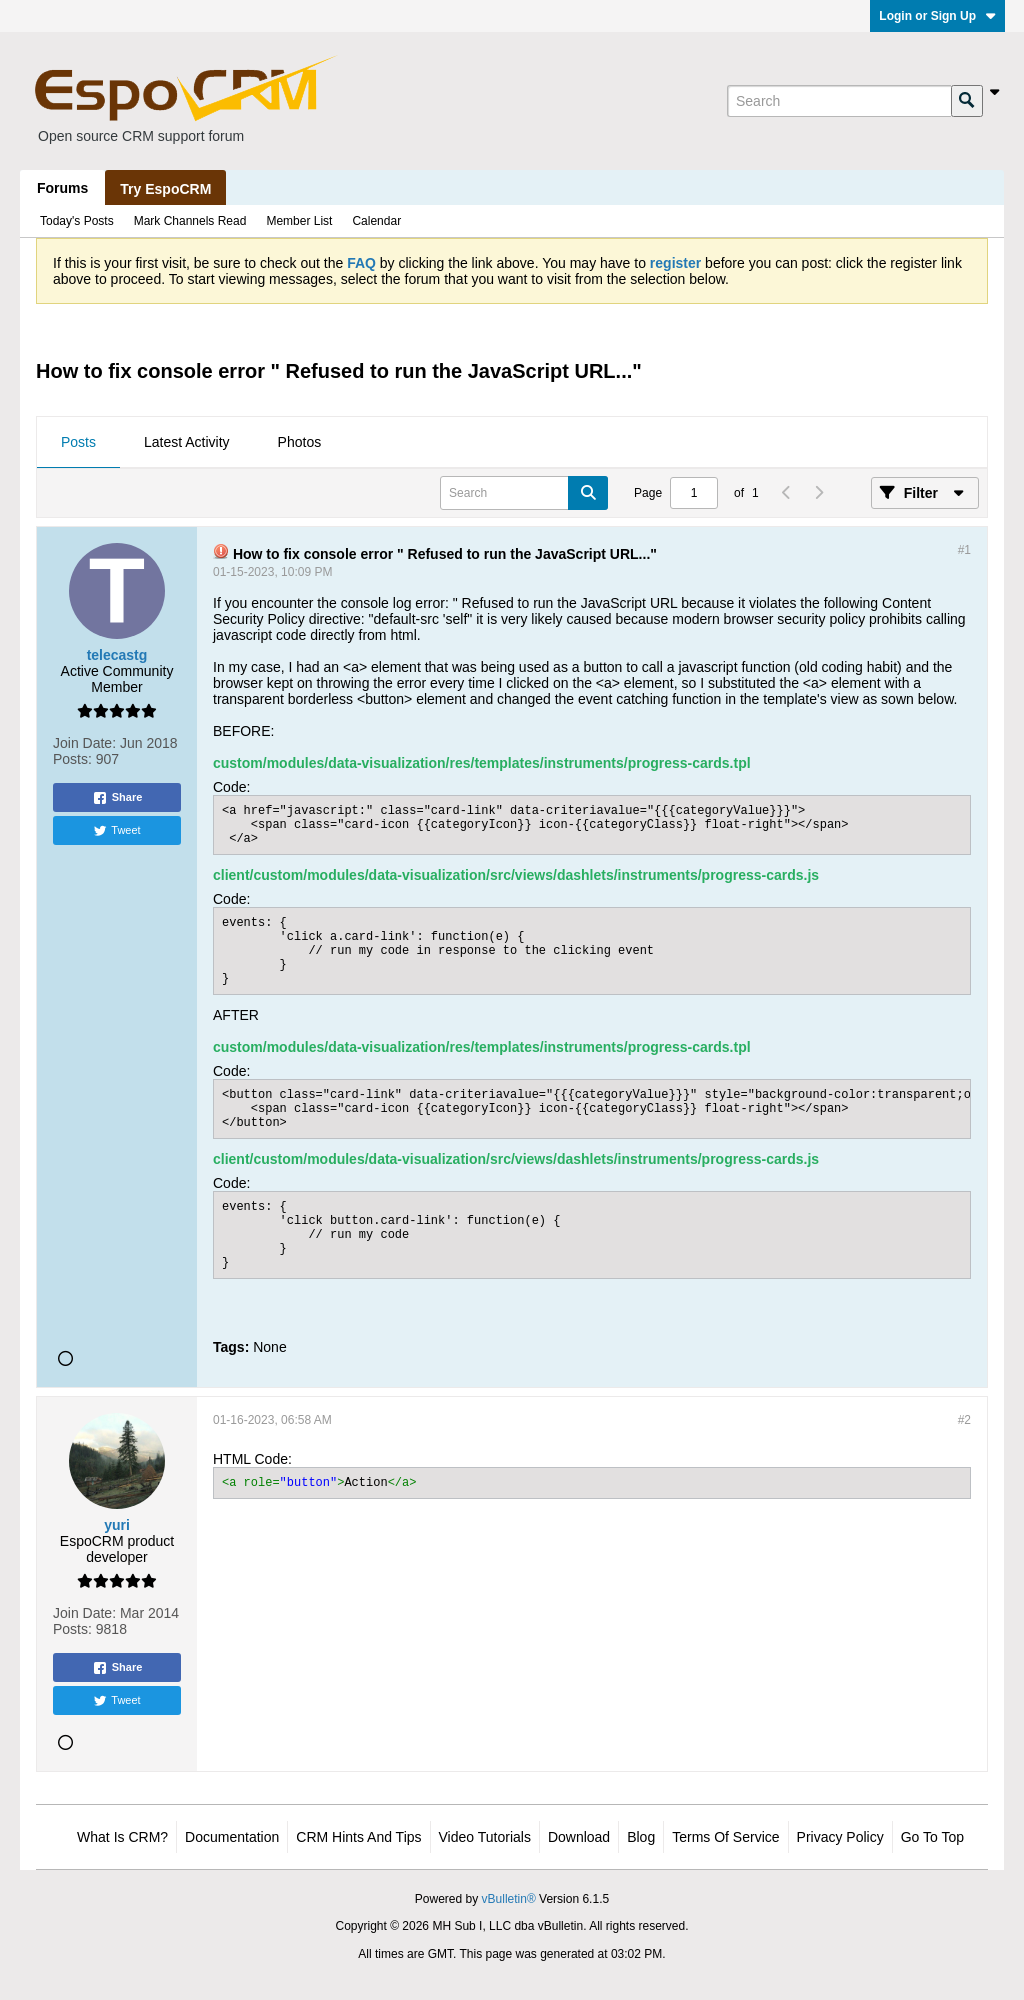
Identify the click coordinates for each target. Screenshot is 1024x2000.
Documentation (232, 1837)
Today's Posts (77, 221)
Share (117, 798)
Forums (62, 188)
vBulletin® (509, 1899)
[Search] (839, 101)
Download (579, 1837)
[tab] (78, 443)
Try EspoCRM (165, 189)
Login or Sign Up (937, 16)
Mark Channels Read (190, 221)
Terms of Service (725, 1837)
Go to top (932, 1837)
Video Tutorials (485, 1837)
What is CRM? (122, 1837)
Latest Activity (187, 442)
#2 (964, 1420)
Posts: (72, 759)
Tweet (116, 831)
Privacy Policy (840, 1837)
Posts (78, 442)
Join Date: (84, 743)
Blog (641, 1837)
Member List (299, 221)
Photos (300, 442)
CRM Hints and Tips (358, 1837)
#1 (964, 550)
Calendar (376, 221)
